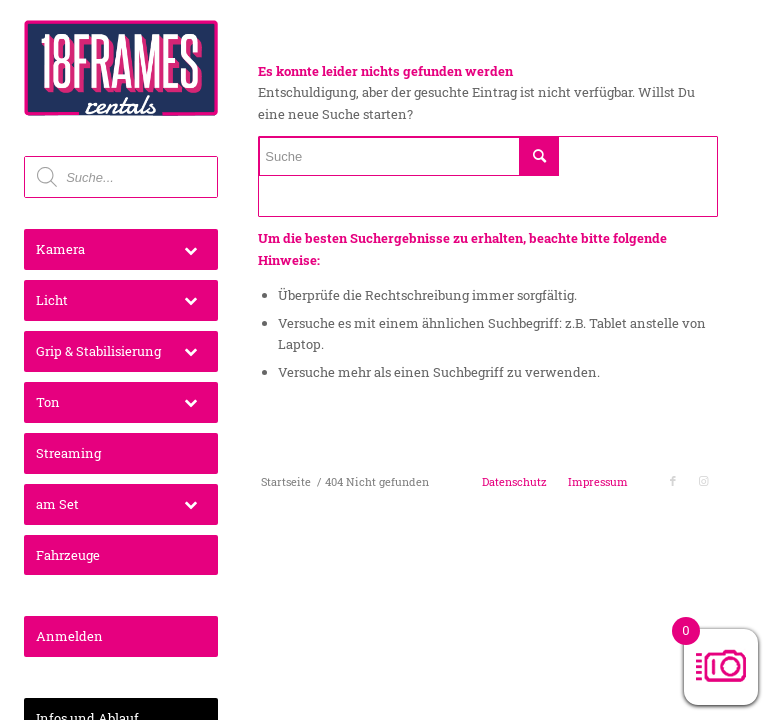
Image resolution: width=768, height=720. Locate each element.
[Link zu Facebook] (673, 481)
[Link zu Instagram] (703, 481)
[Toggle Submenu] (190, 249)
